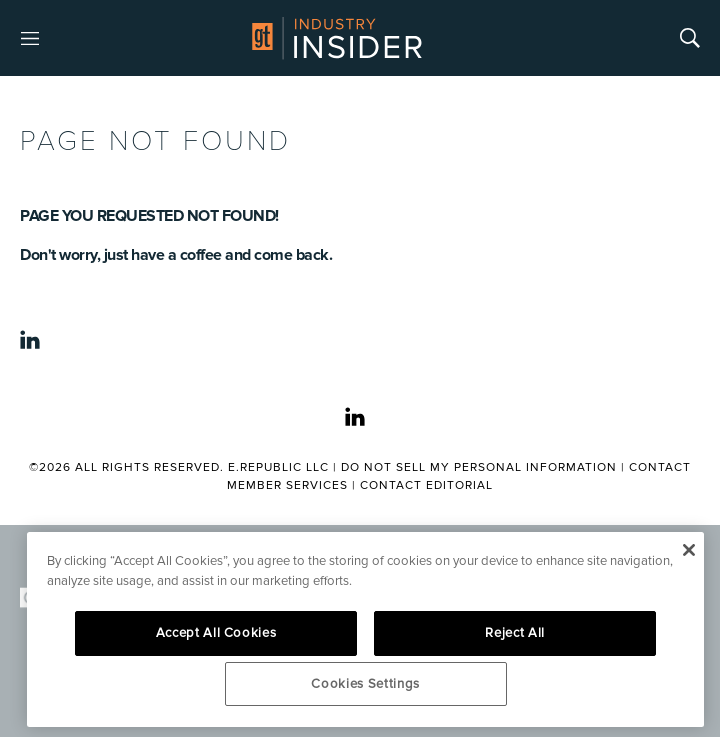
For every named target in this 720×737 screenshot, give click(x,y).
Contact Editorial (426, 485)
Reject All (515, 633)
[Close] (688, 550)
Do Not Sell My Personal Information (479, 467)
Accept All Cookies (216, 633)
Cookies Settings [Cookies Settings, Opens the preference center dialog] (365, 684)
